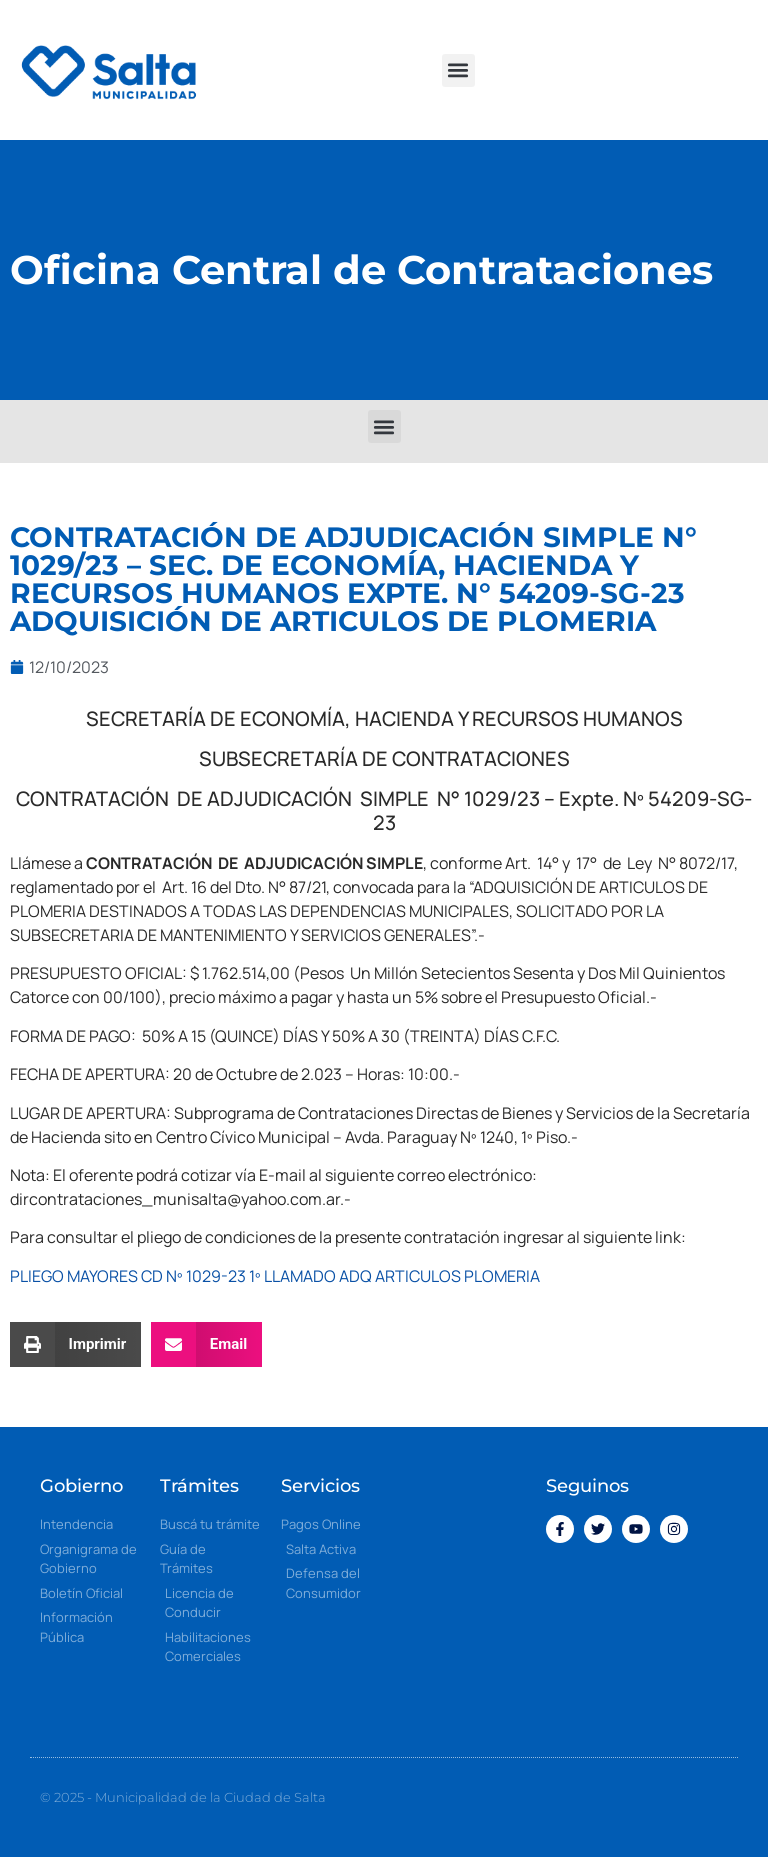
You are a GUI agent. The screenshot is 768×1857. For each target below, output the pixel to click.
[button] (458, 70)
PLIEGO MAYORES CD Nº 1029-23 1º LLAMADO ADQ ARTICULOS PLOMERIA (275, 1276)
